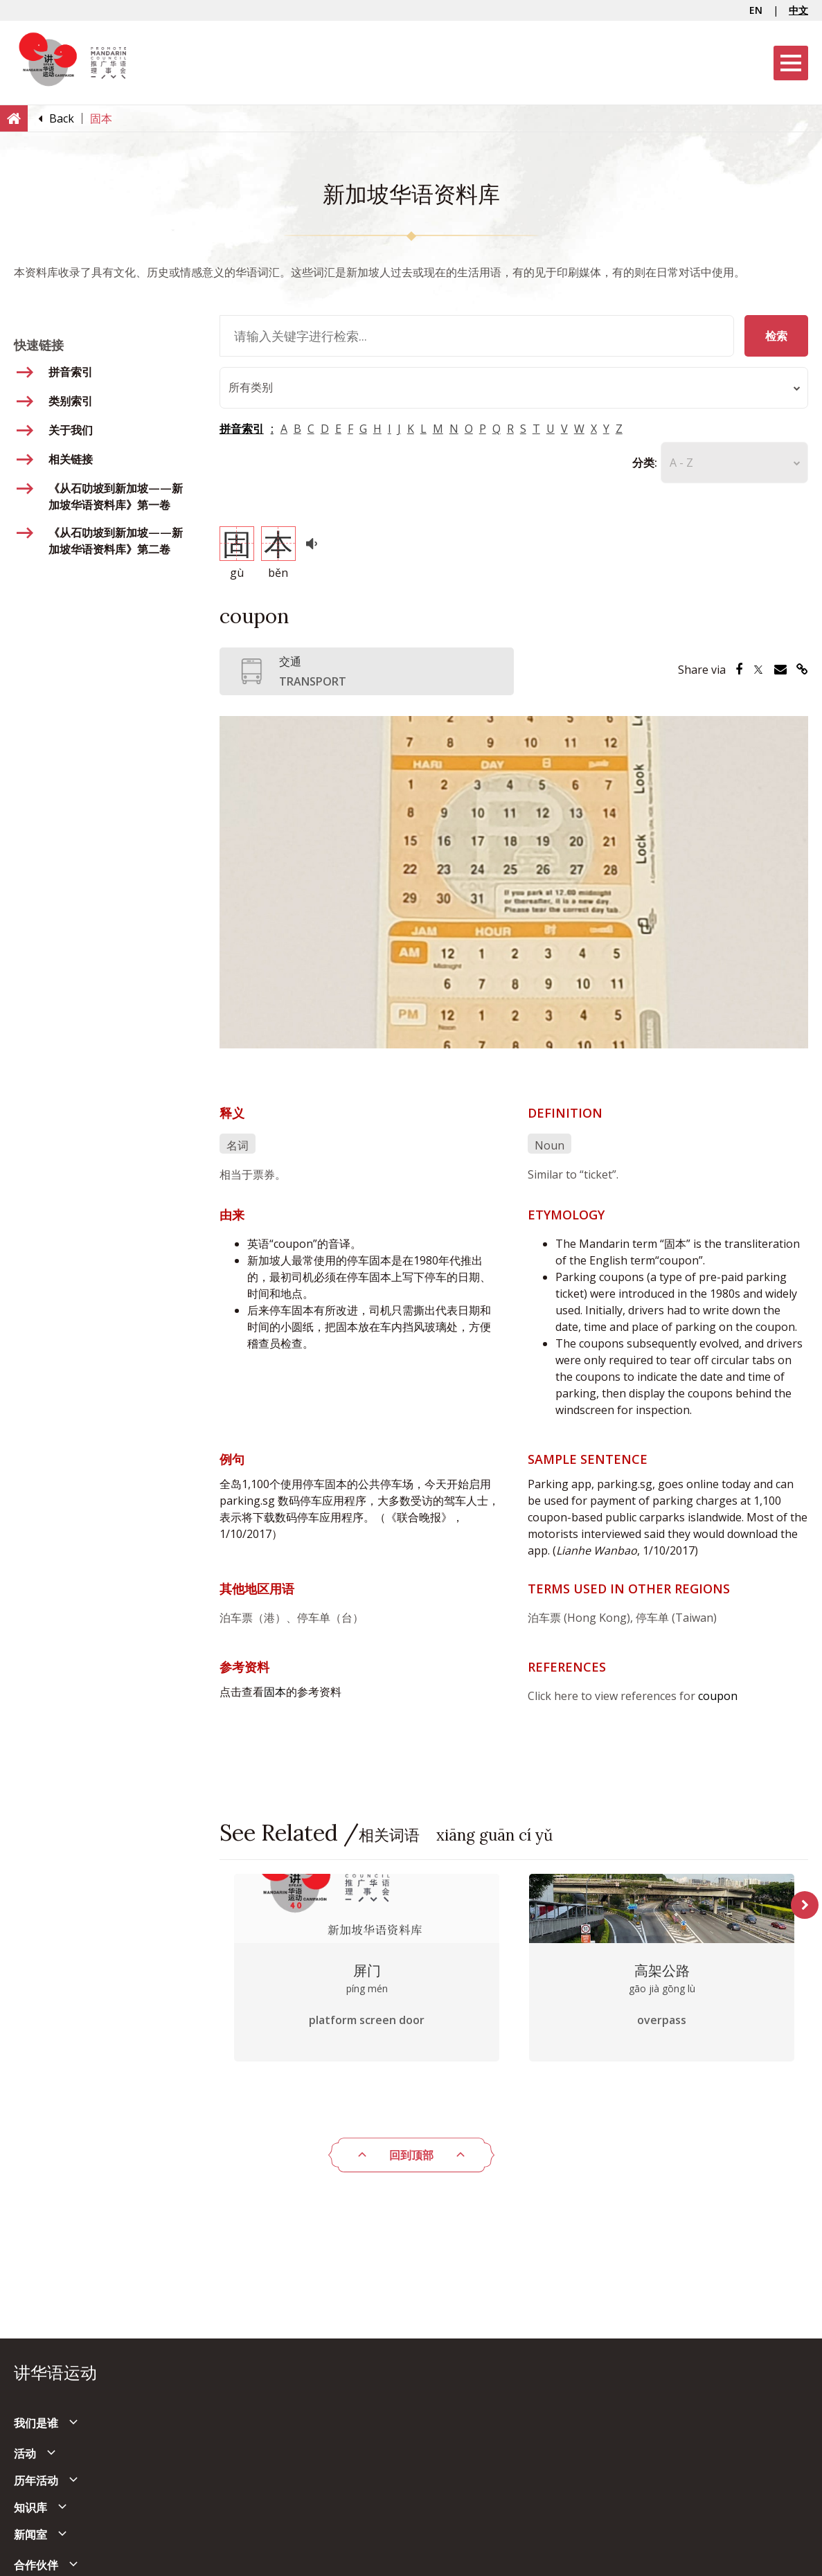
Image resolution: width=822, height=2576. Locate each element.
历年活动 (36, 2480)
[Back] (62, 118)
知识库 (30, 2507)
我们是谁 (36, 2423)
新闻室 (30, 2534)
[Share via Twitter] (758, 669)
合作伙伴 (36, 2565)
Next (805, 1905)
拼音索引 (242, 428)
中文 (798, 10)
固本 (275, 1691)
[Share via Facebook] (738, 669)
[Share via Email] (780, 669)
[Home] (14, 118)
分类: (644, 462)
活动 (25, 2453)
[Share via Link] (802, 669)
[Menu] (791, 63)
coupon (718, 1695)
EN (755, 10)
